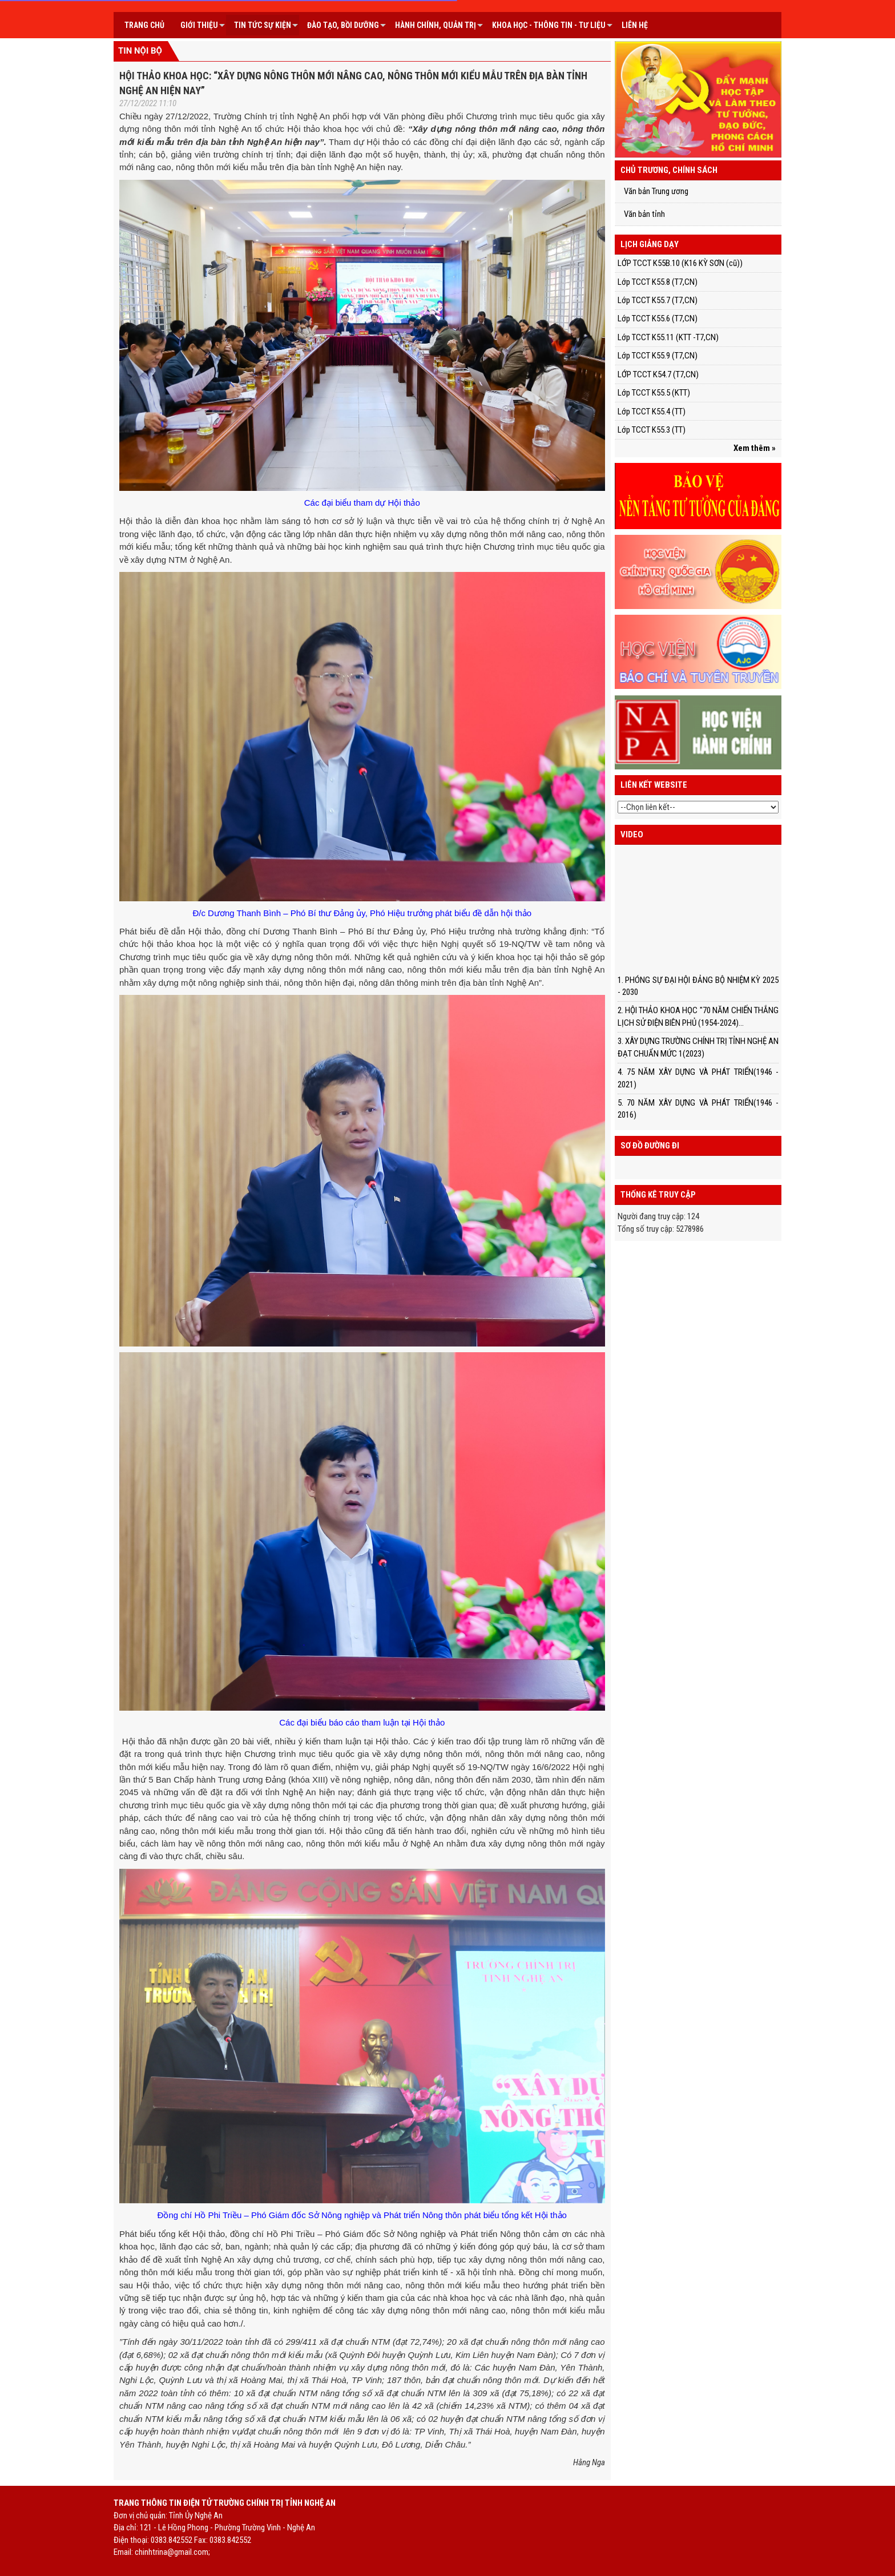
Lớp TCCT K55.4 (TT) (652, 411)
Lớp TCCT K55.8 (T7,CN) (658, 282)
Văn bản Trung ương (656, 191)
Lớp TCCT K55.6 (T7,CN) (658, 318)
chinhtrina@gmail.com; (172, 2552)
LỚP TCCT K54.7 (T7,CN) (658, 374)
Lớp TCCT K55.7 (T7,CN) (658, 300)
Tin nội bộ (140, 51)
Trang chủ (144, 25)
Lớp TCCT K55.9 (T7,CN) (658, 355)
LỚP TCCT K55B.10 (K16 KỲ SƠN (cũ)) (680, 263)
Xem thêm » (754, 448)
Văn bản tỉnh (644, 214)
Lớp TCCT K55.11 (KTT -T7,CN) (668, 337)
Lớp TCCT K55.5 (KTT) (654, 393)
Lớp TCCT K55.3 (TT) (652, 430)
